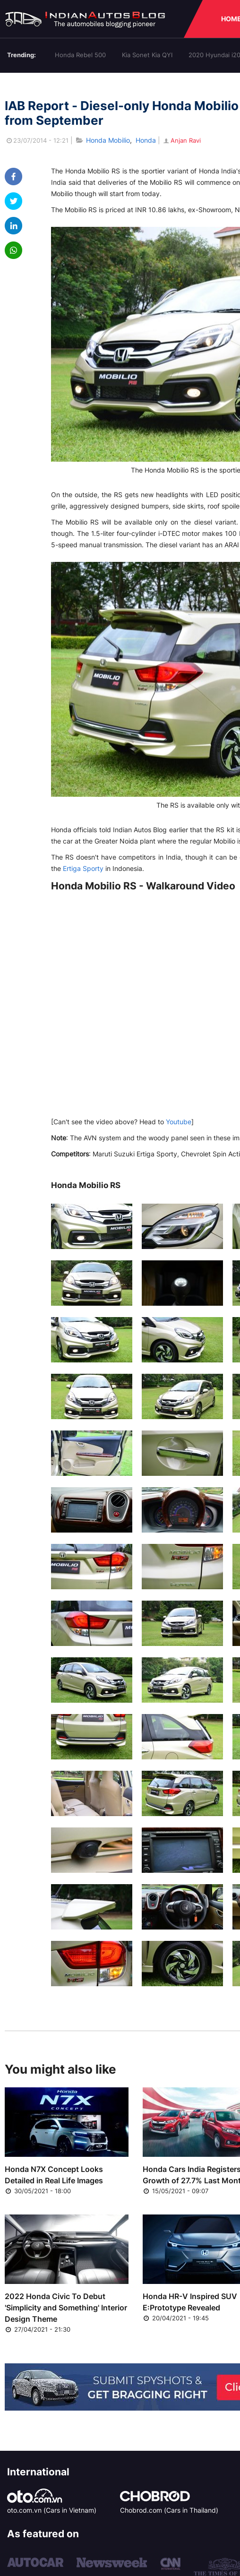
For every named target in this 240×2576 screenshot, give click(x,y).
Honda (146, 140)
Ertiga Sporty (83, 868)
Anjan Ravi (181, 140)
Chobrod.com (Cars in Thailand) (169, 2510)
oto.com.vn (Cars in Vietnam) (51, 2510)
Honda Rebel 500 (80, 55)
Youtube (178, 1122)
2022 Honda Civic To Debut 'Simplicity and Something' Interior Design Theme (66, 2308)
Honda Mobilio (108, 140)
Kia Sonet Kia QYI (147, 55)
